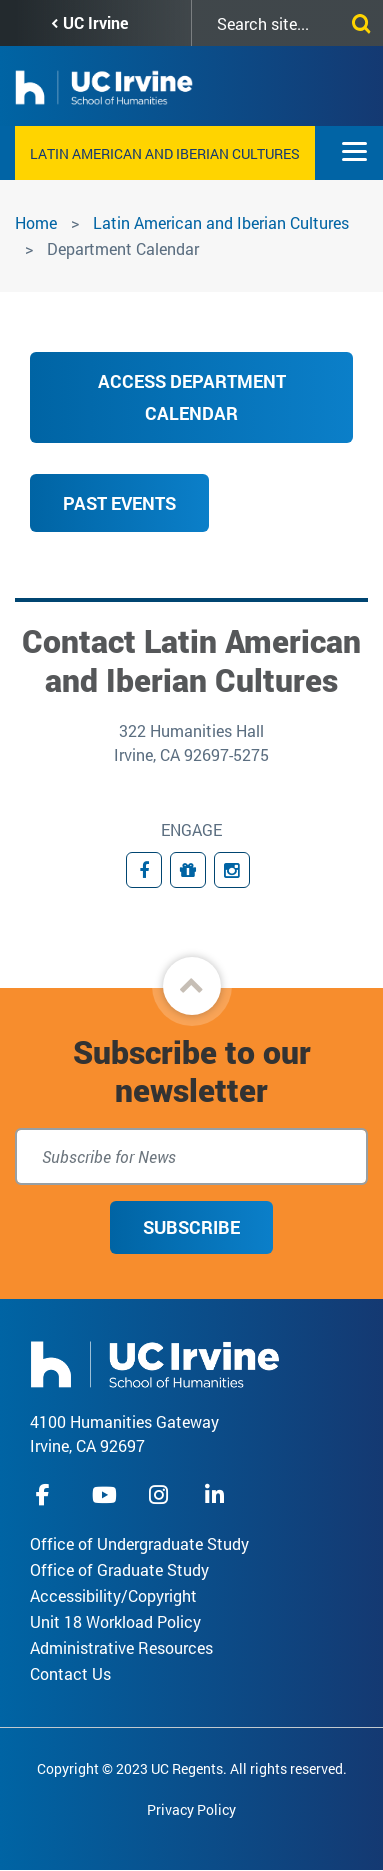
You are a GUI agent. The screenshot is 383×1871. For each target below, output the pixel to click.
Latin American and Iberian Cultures (165, 153)
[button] (192, 986)
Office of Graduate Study (119, 1569)
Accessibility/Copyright (113, 1595)
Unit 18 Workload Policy (115, 1621)
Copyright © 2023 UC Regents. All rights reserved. (192, 1768)
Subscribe (191, 1227)
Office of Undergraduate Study (139, 1543)
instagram (161, 1494)
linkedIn (217, 1494)
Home (36, 222)
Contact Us (70, 1673)
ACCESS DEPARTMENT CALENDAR (192, 397)
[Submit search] (357, 20)
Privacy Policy (191, 1809)
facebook (48, 1494)
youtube (104, 1494)
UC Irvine (95, 22)
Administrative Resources (121, 1647)
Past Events (119, 503)
